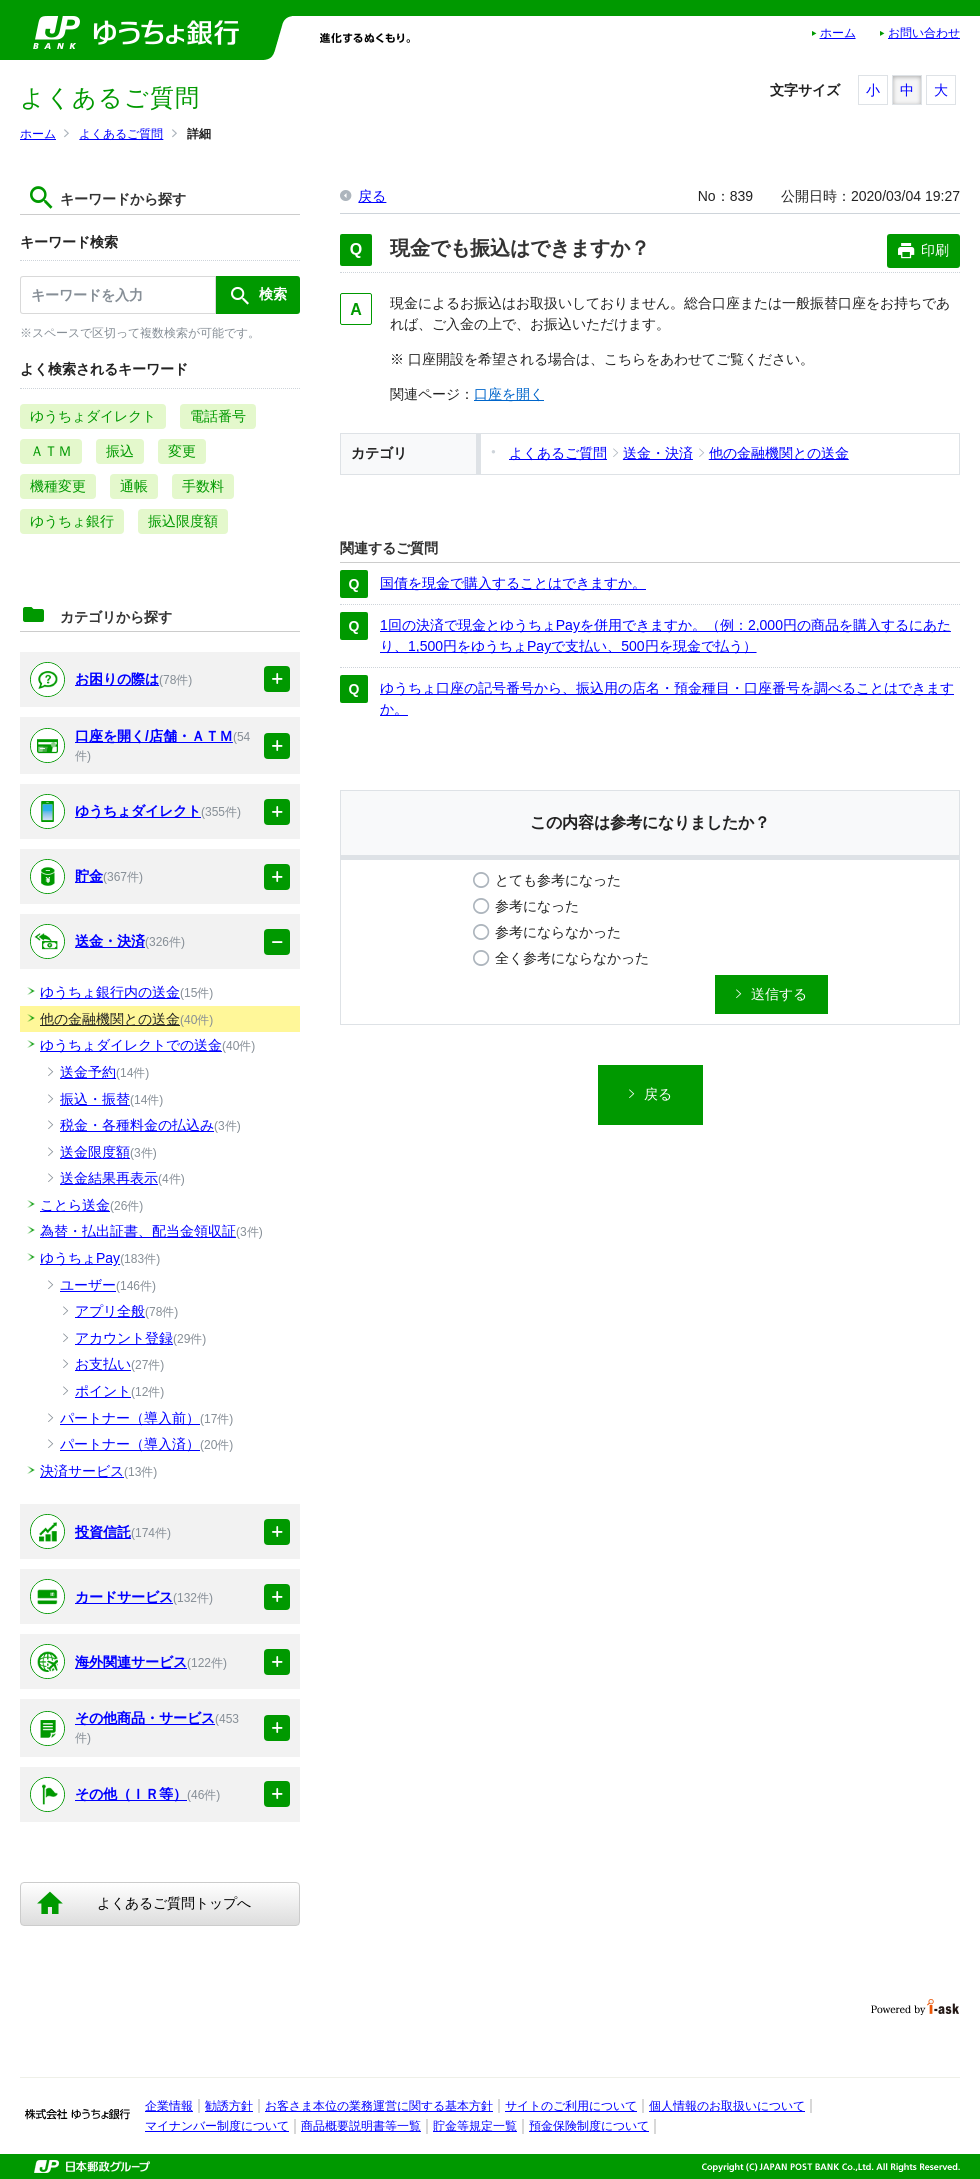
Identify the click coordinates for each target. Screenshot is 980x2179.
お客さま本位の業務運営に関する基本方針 (379, 2106)
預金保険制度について (589, 2126)
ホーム (838, 33)
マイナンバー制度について (217, 2126)
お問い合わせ (924, 33)
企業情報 (169, 2106)
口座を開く (509, 394)
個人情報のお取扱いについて (727, 2106)
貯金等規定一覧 (475, 2126)
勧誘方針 (229, 2106)
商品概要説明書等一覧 (361, 2126)
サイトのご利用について (571, 2106)
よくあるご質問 (121, 134)
